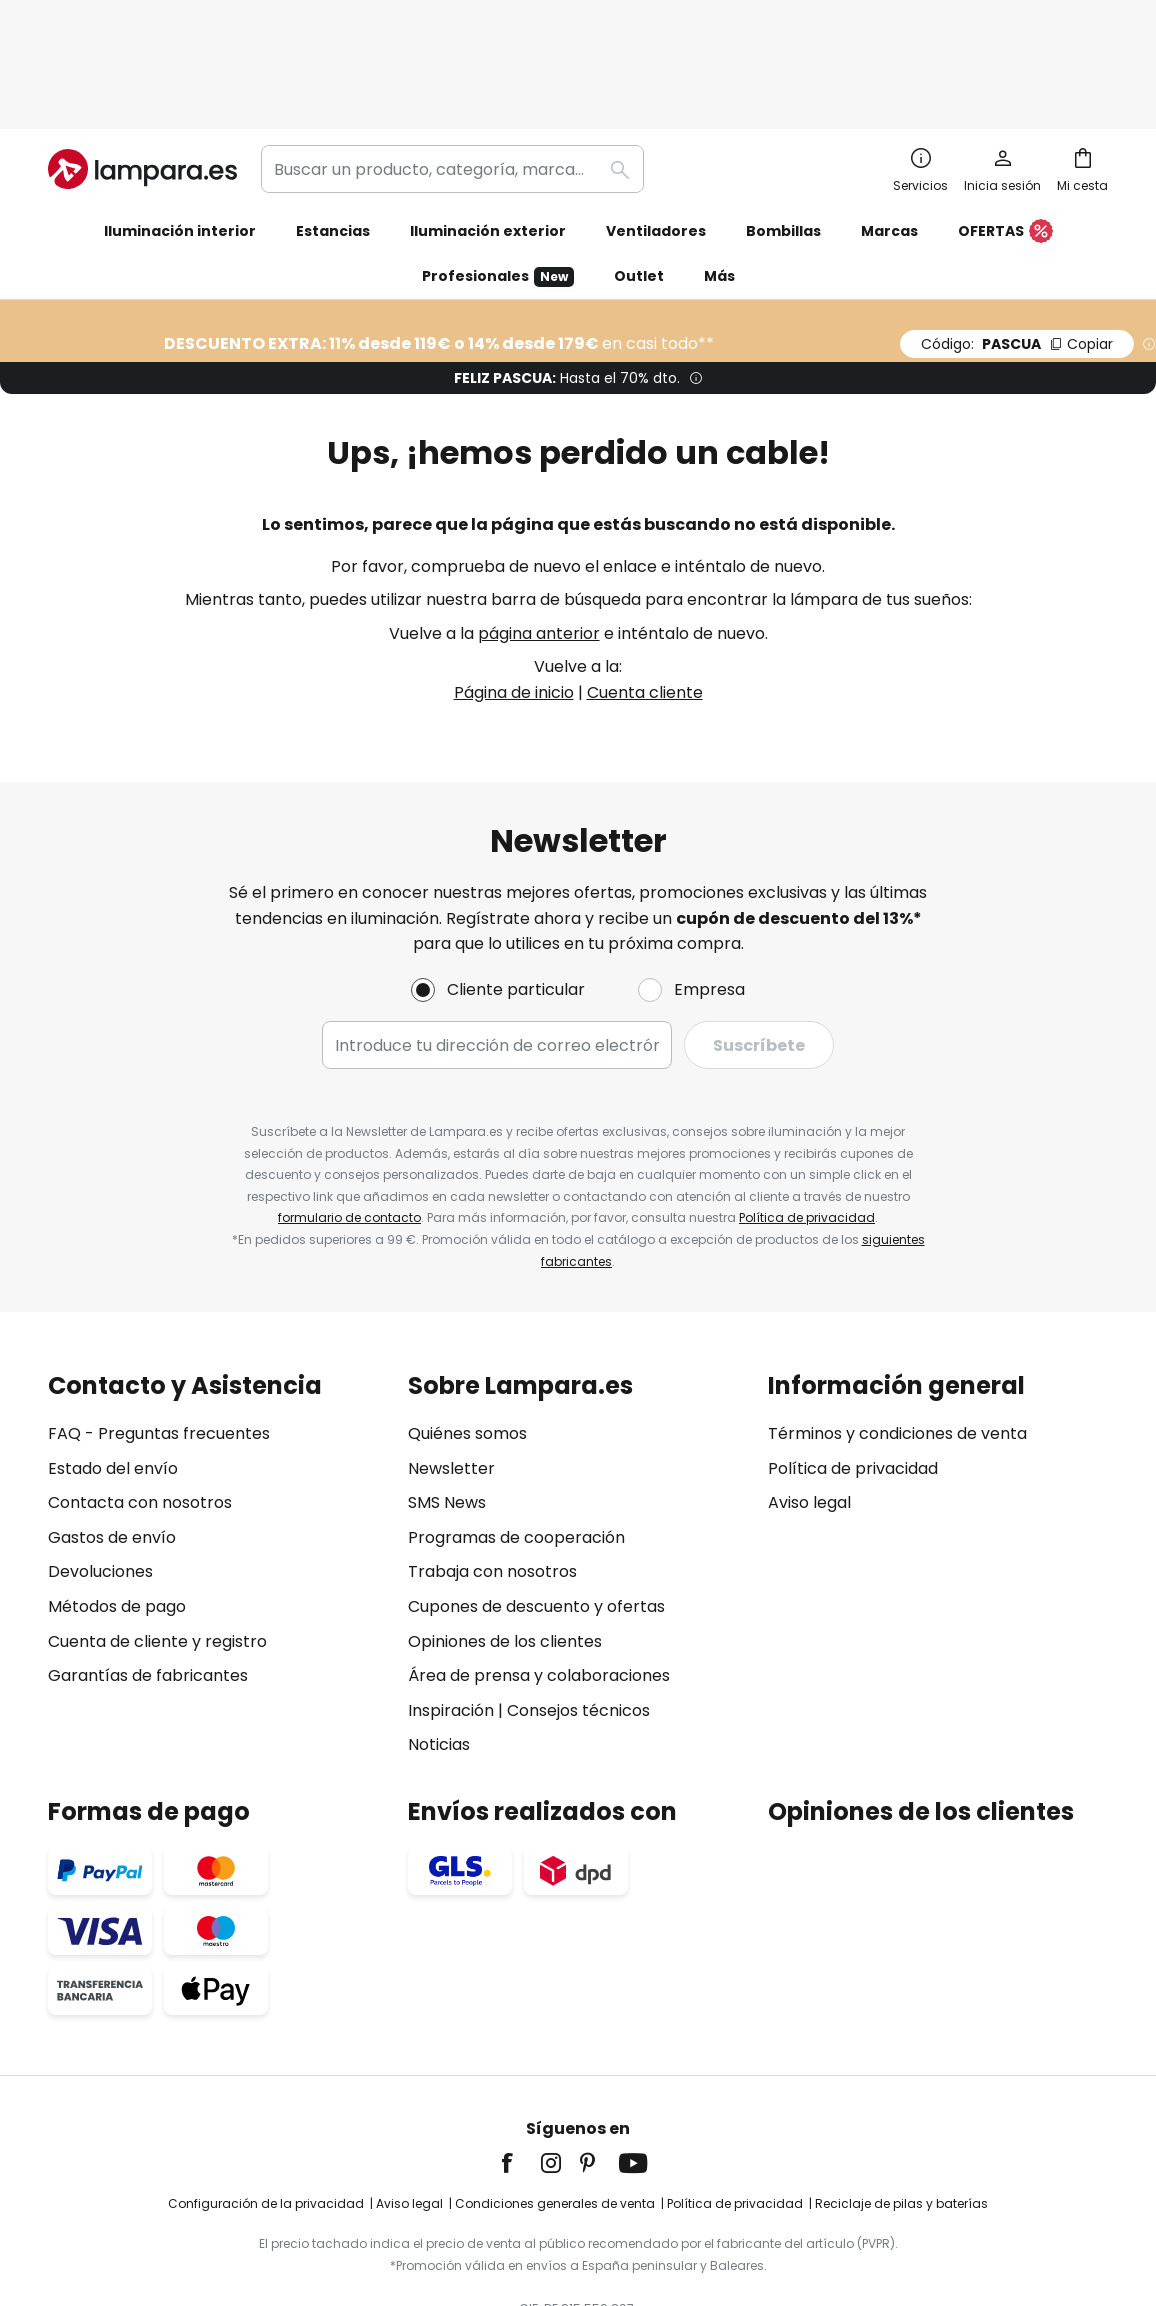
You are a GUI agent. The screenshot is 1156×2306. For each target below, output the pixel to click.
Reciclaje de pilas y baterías (901, 2099)
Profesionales (498, 171)
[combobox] (452, 64)
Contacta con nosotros (140, 1398)
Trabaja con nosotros (492, 1467)
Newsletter (451, 1363)
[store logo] (142, 64)
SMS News (447, 1398)
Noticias (439, 1640)
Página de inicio (514, 587)
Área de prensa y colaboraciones (539, 1571)
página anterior (539, 528)
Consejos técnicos (578, 1605)
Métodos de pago (117, 1501)
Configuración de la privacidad (266, 2099)
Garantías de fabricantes (148, 1571)
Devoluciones (100, 1467)
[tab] (218, 1461)
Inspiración (451, 1605)
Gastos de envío (112, 1432)
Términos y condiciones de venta (897, 1329)
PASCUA (1017, 239)
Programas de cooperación (516, 1432)
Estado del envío (113, 1363)
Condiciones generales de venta (555, 2099)
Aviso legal (809, 1398)
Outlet (639, 171)
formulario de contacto (349, 1113)
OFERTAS (1005, 127)
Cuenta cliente (645, 587)
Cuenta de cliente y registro (157, 1536)
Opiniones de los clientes (505, 1536)
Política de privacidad (807, 1113)
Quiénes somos (467, 1329)
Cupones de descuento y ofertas (536, 1501)
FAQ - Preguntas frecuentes (159, 1329)
